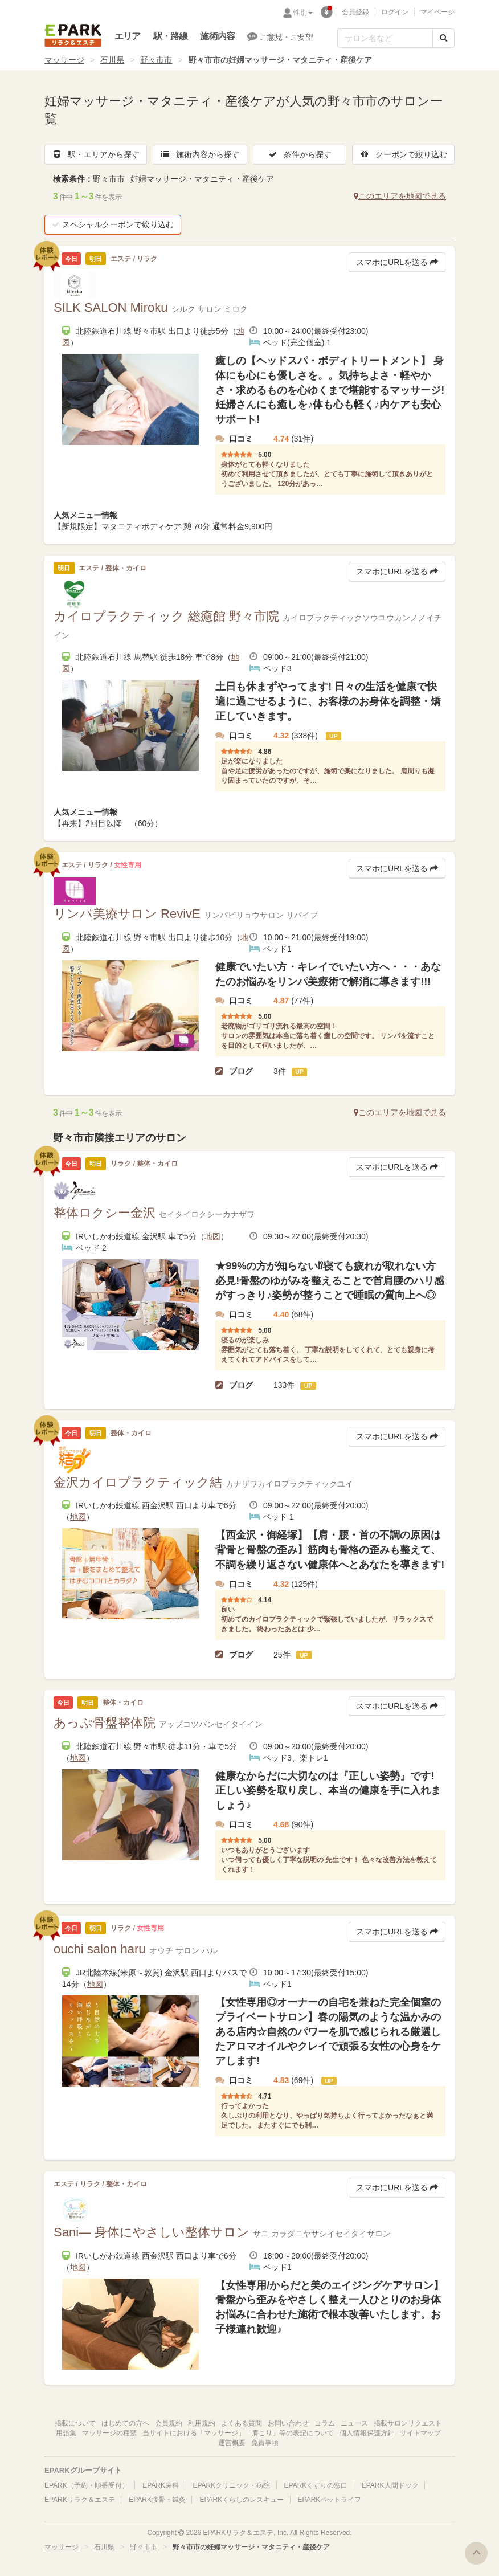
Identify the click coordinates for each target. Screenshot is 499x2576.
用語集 (66, 2433)
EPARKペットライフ (330, 2500)
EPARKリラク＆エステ (72, 35)
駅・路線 (170, 36)
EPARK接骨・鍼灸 (157, 2500)
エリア (127, 36)
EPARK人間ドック (390, 2485)
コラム (324, 2423)
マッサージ (64, 59)
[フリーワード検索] (385, 38)
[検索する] (443, 38)
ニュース (354, 2423)
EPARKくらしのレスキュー (241, 2500)
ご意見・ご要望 (280, 36)
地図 (212, 1236)
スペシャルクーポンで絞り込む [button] (113, 224)
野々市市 (156, 59)
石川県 (112, 59)
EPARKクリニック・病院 (231, 2485)
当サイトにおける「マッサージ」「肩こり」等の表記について (238, 2433)
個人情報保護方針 (367, 2433)
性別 (303, 13)
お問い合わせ (288, 2423)
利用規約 (201, 2423)
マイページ (437, 12)
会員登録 (355, 12)
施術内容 (217, 36)
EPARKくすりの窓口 (316, 2485)
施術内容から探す (200, 154)
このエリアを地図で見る (400, 196)
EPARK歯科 (160, 2485)
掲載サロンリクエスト (408, 2423)
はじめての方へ (125, 2423)
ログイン (394, 12)
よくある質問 (241, 2423)
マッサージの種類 (109, 2433)
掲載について (75, 2423)
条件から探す (300, 154)
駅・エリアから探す (96, 154)
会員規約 (168, 2423)
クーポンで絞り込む (403, 154)
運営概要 (232, 2443)
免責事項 (265, 2443)
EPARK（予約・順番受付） (86, 2485)
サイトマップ (420, 2433)
